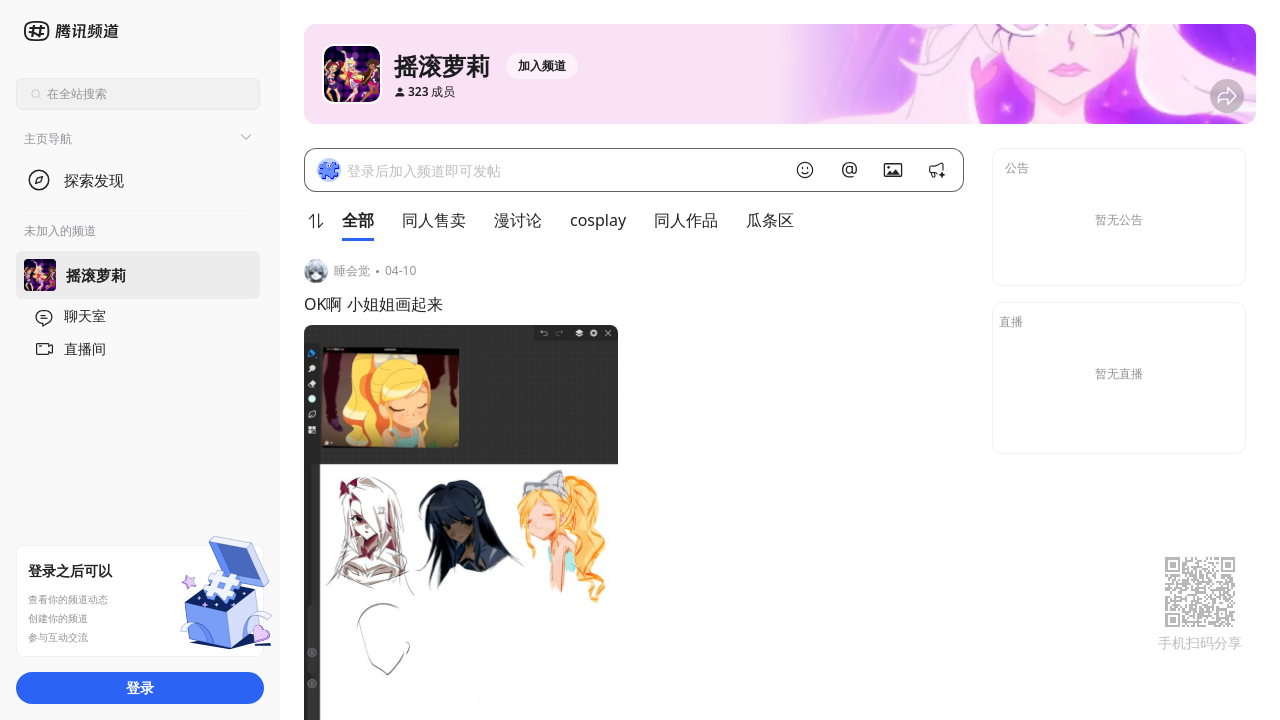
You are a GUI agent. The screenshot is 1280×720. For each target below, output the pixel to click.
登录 (140, 687)
